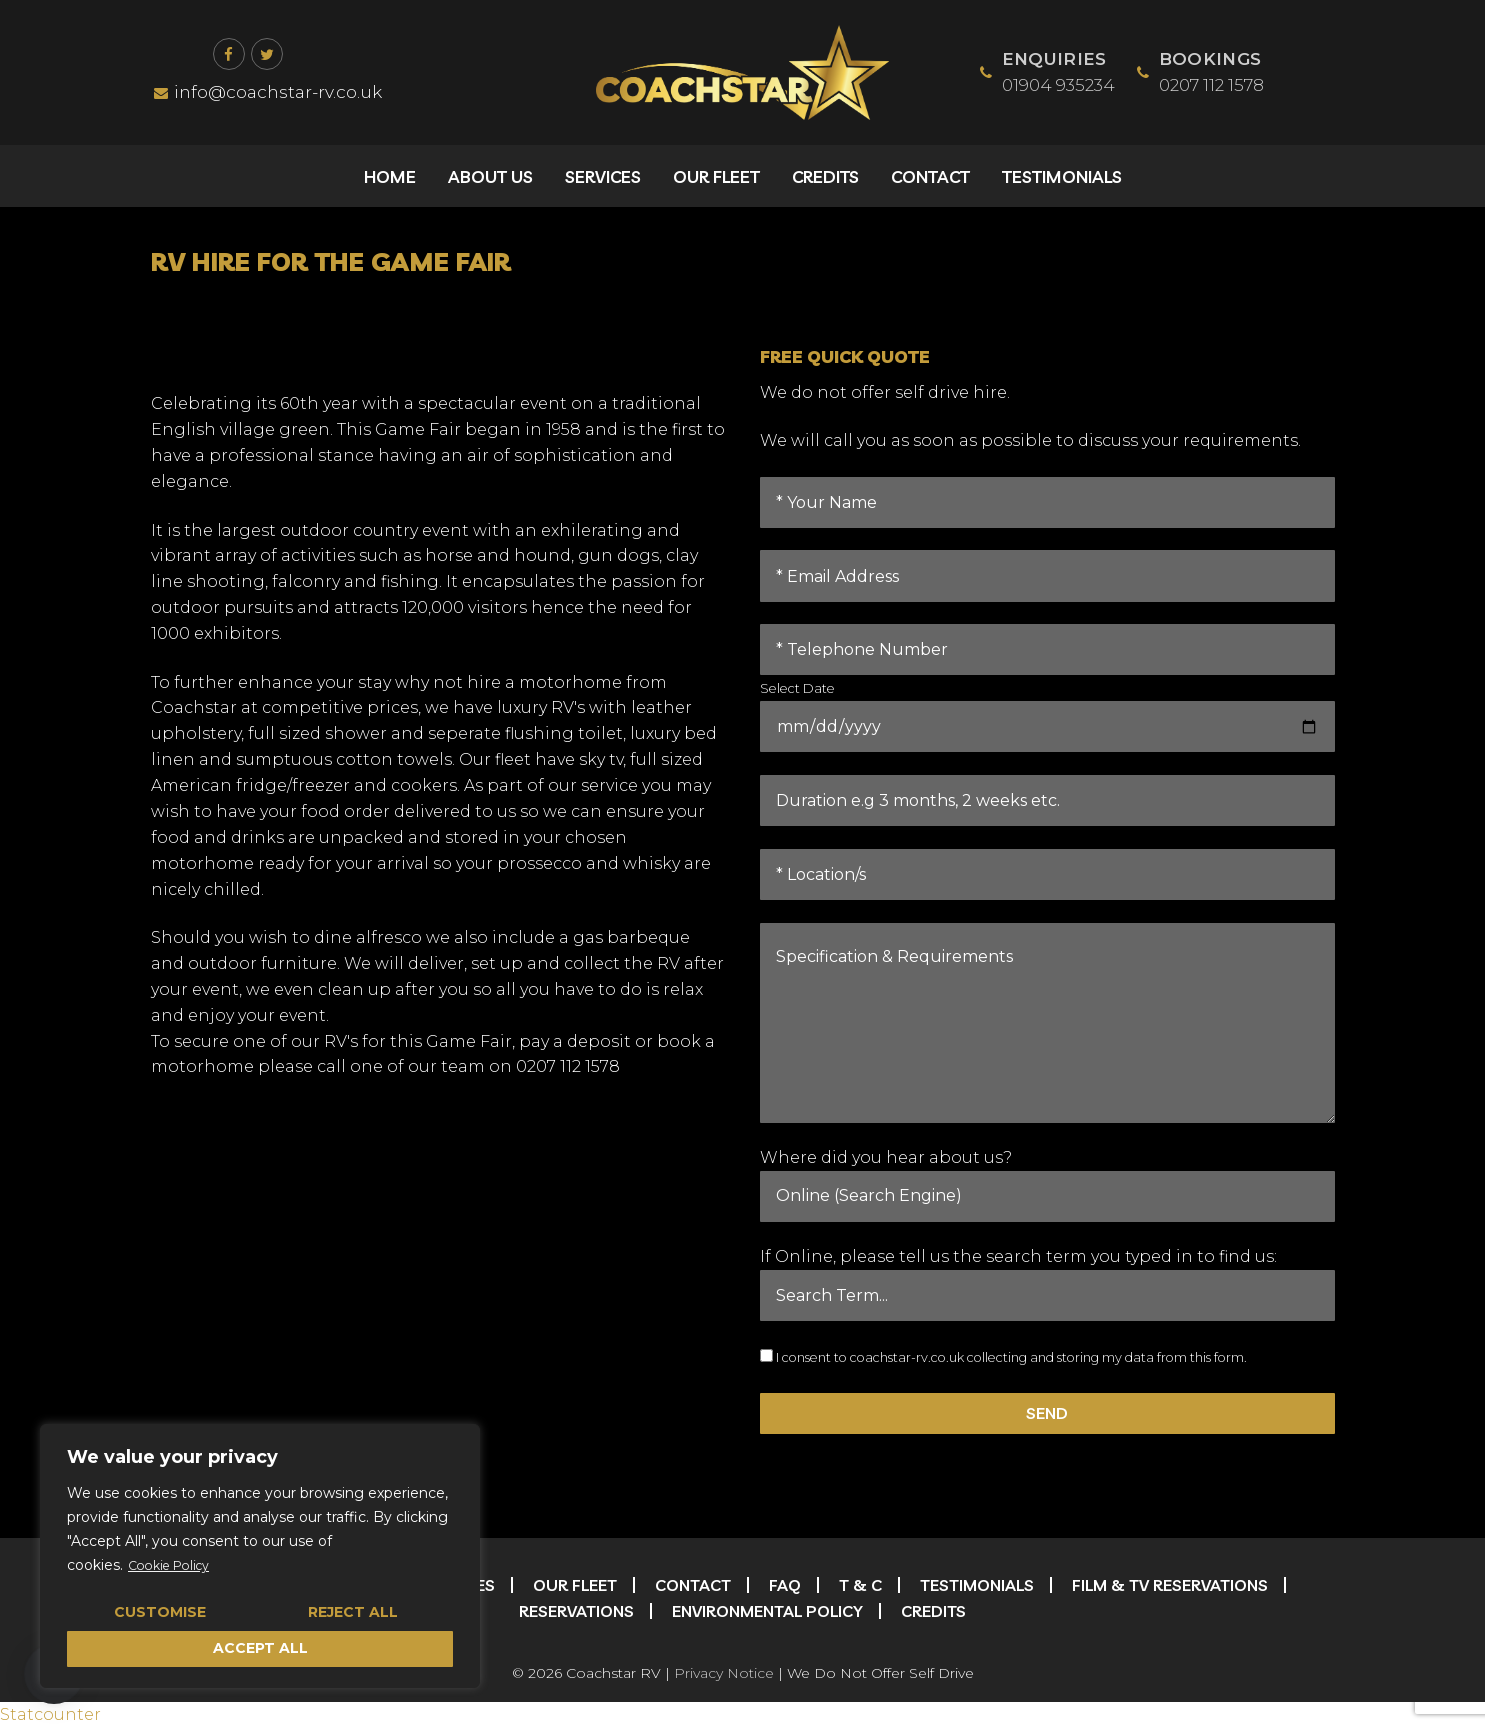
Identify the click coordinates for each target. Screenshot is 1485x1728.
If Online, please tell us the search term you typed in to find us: (1018, 1256)
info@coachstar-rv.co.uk (268, 92)
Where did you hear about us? (886, 1157)
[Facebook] (229, 54)
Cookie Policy (175, 1566)
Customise (160, 1612)
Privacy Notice (724, 1673)
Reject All (353, 1612)
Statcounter (50, 1714)
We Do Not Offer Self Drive (880, 1673)
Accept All (260, 1648)
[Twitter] (267, 54)
